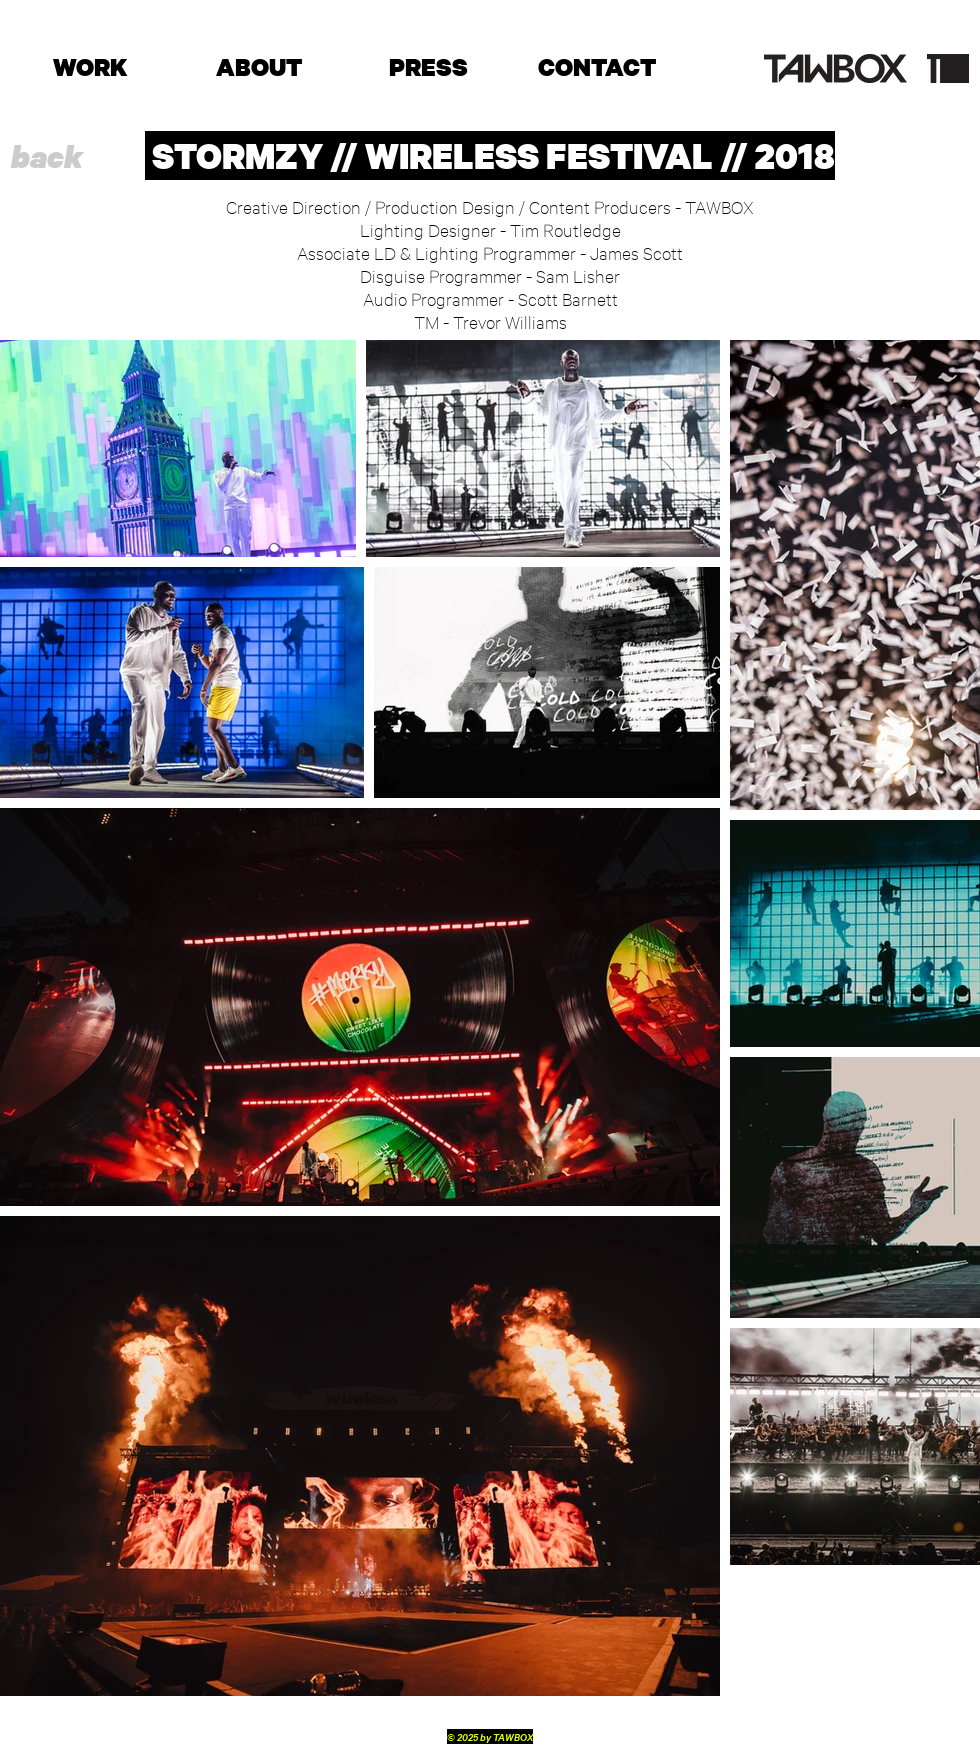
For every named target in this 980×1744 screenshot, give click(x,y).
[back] (46, 156)
